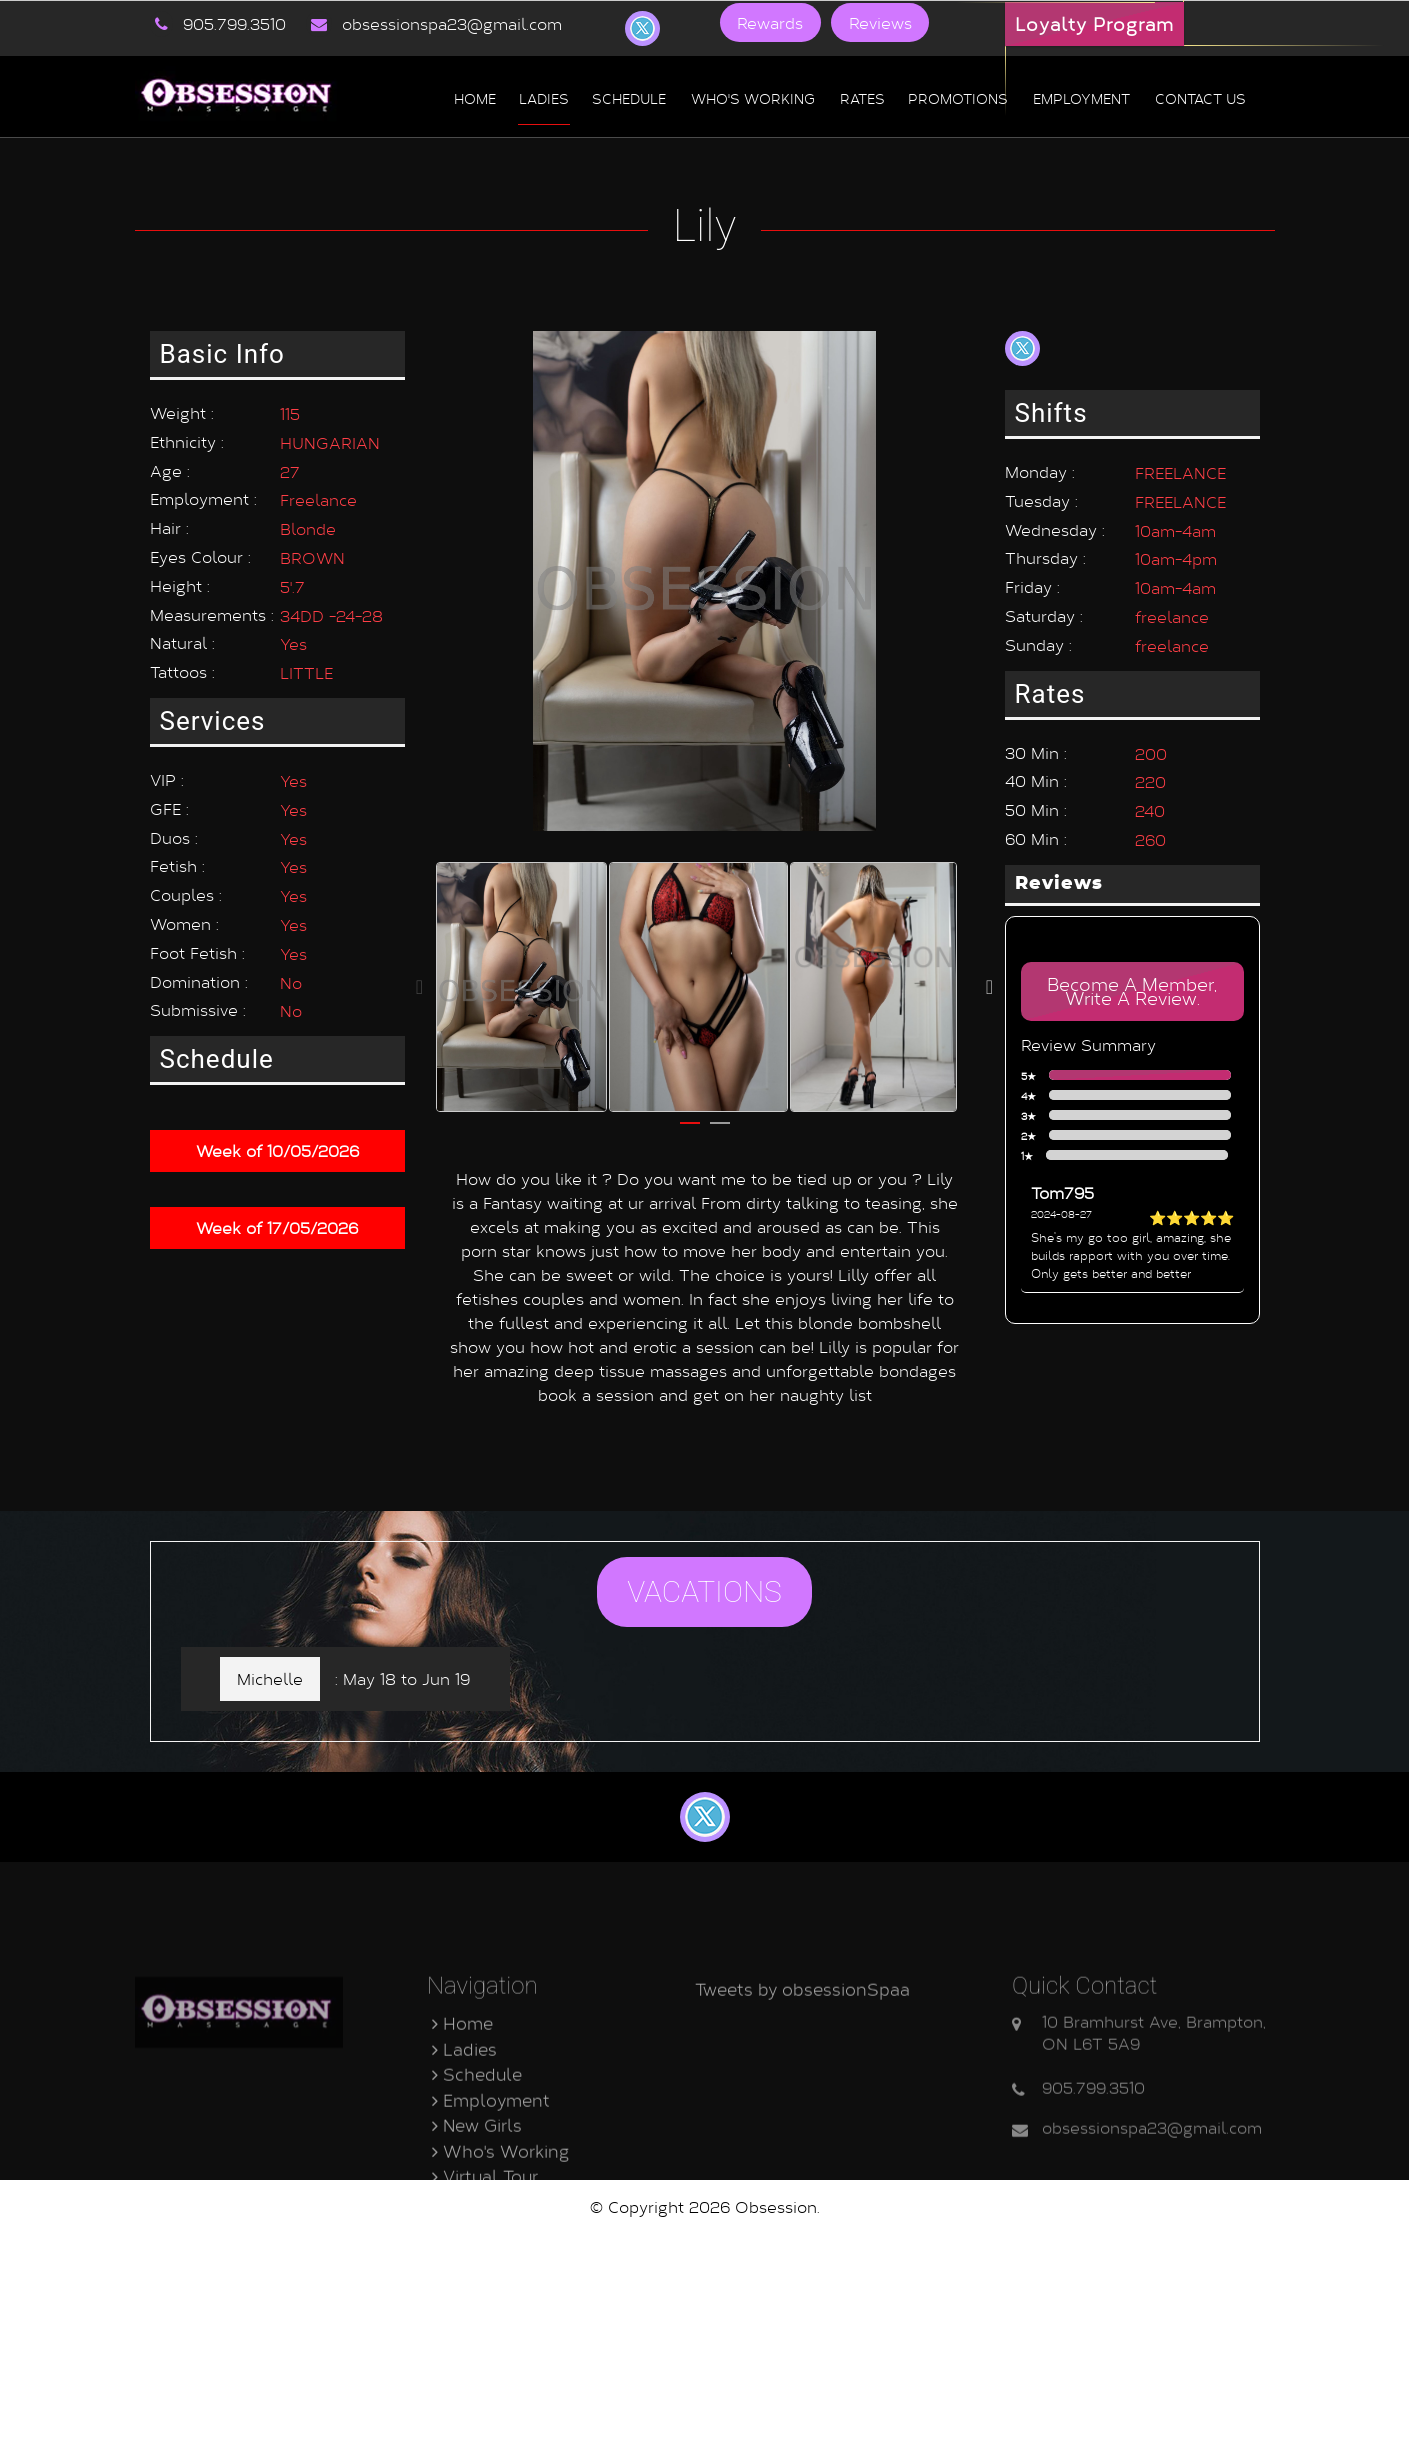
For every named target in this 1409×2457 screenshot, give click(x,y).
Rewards (768, 22)
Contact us (1200, 97)
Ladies (544, 97)
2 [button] (720, 1117)
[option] (522, 972)
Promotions (958, 97)
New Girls (477, 2258)
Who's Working (753, 97)
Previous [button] (420, 972)
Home (475, 97)
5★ (1129, 1076)
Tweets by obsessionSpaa (802, 2122)
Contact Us (484, 2335)
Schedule (629, 97)
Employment (1081, 97)
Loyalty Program (1094, 24)
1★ (1127, 1156)
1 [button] (690, 1117)
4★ (1129, 1096)
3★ (1129, 1116)
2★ (1129, 1136)
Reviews (872, 22)
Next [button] (990, 972)
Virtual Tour (485, 2309)
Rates (862, 97)
